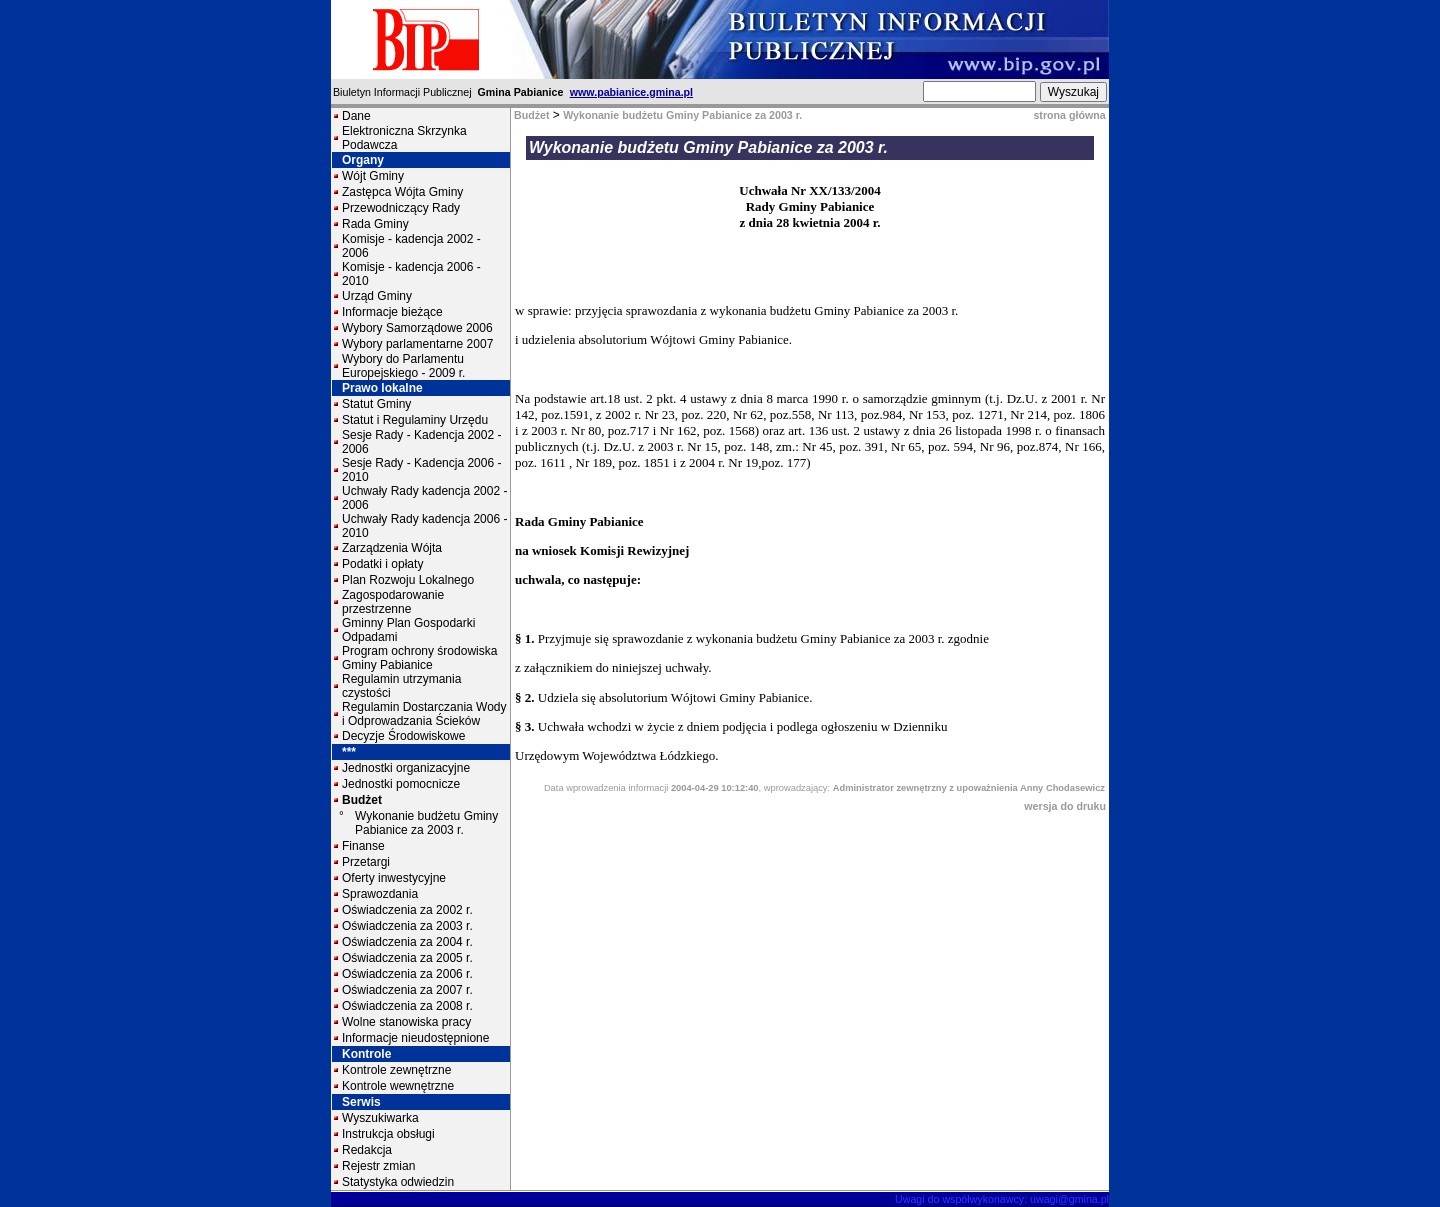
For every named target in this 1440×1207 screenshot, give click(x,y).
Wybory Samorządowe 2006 (417, 328)
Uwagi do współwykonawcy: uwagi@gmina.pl (1002, 1199)
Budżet (362, 800)
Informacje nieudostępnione (415, 1038)
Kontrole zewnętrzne (396, 1070)
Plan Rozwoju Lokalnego (408, 580)
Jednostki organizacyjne (406, 768)
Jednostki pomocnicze (401, 784)
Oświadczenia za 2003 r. (407, 926)
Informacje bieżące (392, 312)
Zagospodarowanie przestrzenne (393, 602)
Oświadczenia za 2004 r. (407, 942)
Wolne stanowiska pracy (406, 1022)
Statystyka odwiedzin (398, 1182)
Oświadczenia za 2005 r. (407, 958)
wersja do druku (1065, 806)
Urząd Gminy (377, 296)
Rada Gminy (375, 224)
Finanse (363, 846)
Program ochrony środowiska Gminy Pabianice (419, 658)
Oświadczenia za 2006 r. (407, 974)
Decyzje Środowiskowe (403, 736)
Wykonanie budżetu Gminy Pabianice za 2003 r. (426, 823)
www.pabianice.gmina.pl (631, 92)
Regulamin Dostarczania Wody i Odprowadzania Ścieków (424, 714)
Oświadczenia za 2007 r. (407, 990)
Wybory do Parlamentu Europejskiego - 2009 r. (403, 366)
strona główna (1069, 115)
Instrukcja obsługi (388, 1134)
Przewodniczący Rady (401, 208)
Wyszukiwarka (380, 1118)
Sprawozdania (380, 894)
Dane (356, 116)
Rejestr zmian (378, 1166)
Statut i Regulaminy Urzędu (415, 420)
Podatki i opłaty (382, 564)
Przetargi (366, 862)
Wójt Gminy (373, 176)
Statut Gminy (376, 404)
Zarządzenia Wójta (392, 548)
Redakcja (367, 1150)
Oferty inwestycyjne (394, 878)
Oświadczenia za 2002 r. (407, 910)
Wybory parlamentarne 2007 (417, 344)
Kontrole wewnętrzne (398, 1086)
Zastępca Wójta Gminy (402, 192)
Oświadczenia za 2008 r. (407, 1006)
